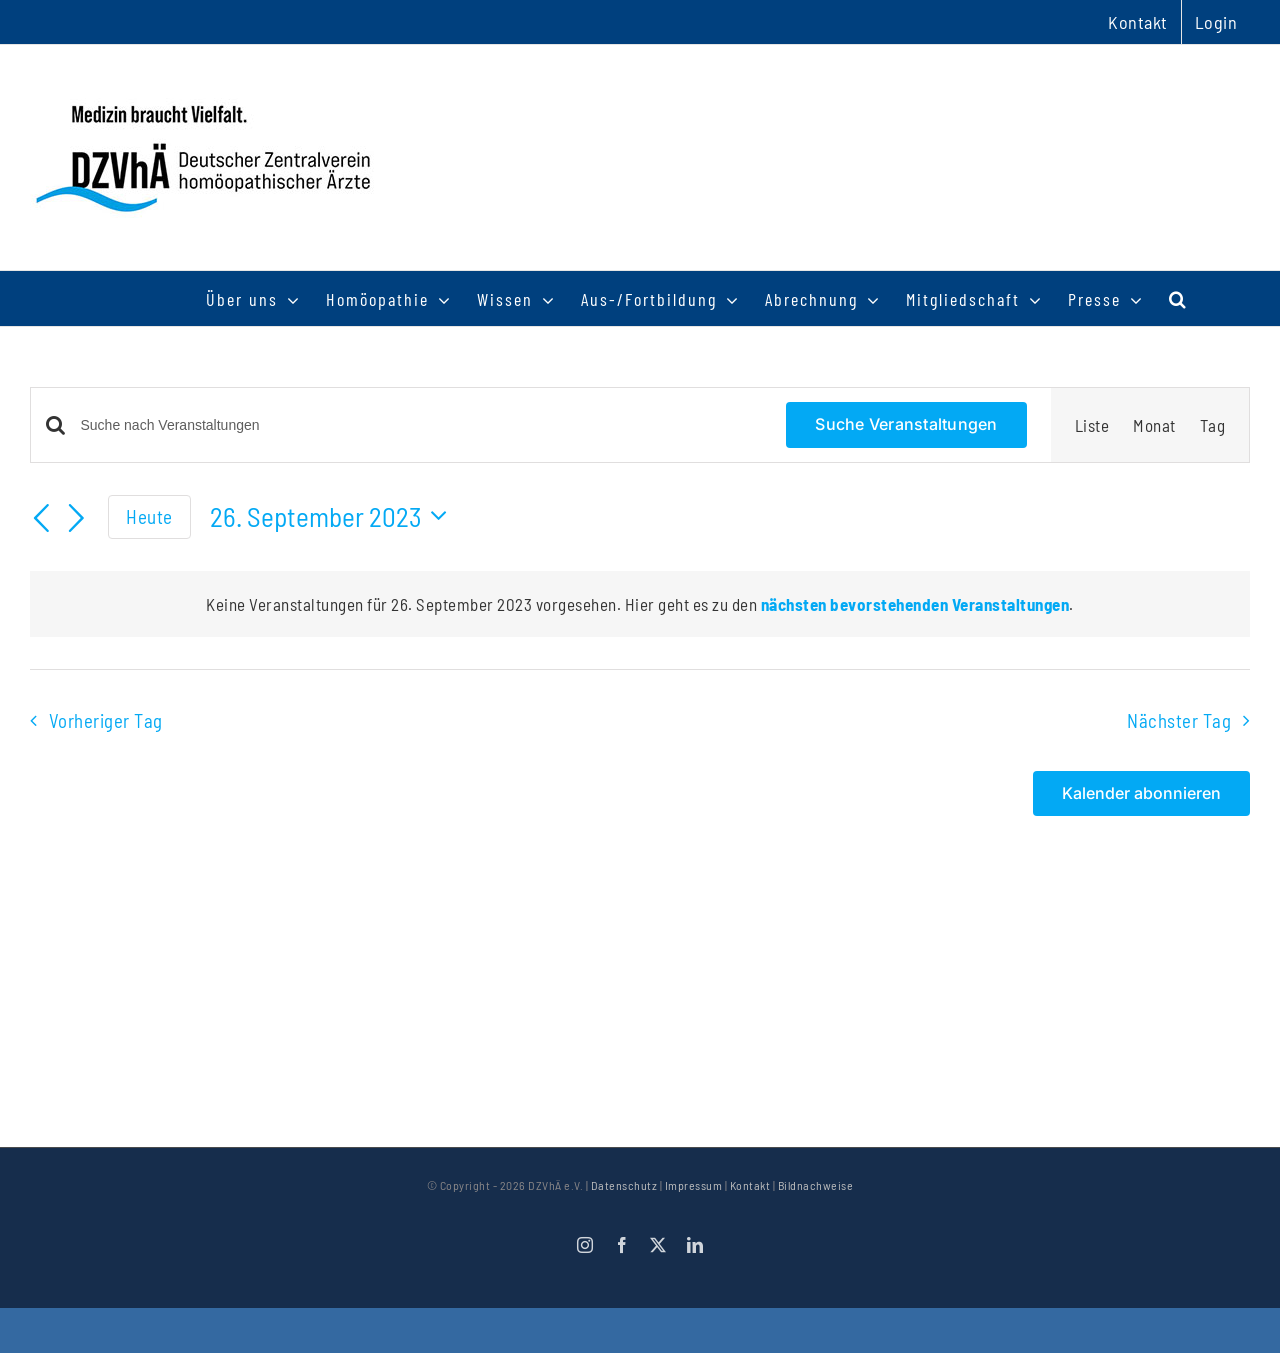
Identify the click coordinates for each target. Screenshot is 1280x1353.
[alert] (640, 604)
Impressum (694, 1185)
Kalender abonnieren (1141, 793)
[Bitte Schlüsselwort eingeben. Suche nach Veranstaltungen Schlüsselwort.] (422, 425)
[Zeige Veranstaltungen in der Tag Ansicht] (1213, 425)
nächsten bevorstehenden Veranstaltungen (915, 604)
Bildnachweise (816, 1185)
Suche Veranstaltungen (906, 424)
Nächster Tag (1179, 720)
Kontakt (750, 1185)
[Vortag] (42, 519)
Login (1216, 22)
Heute (149, 516)
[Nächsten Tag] (77, 519)
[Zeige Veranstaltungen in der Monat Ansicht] (1154, 425)
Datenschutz (624, 1185)
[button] (1178, 298)
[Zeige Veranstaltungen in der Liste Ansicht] (1092, 425)
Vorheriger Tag (106, 720)
